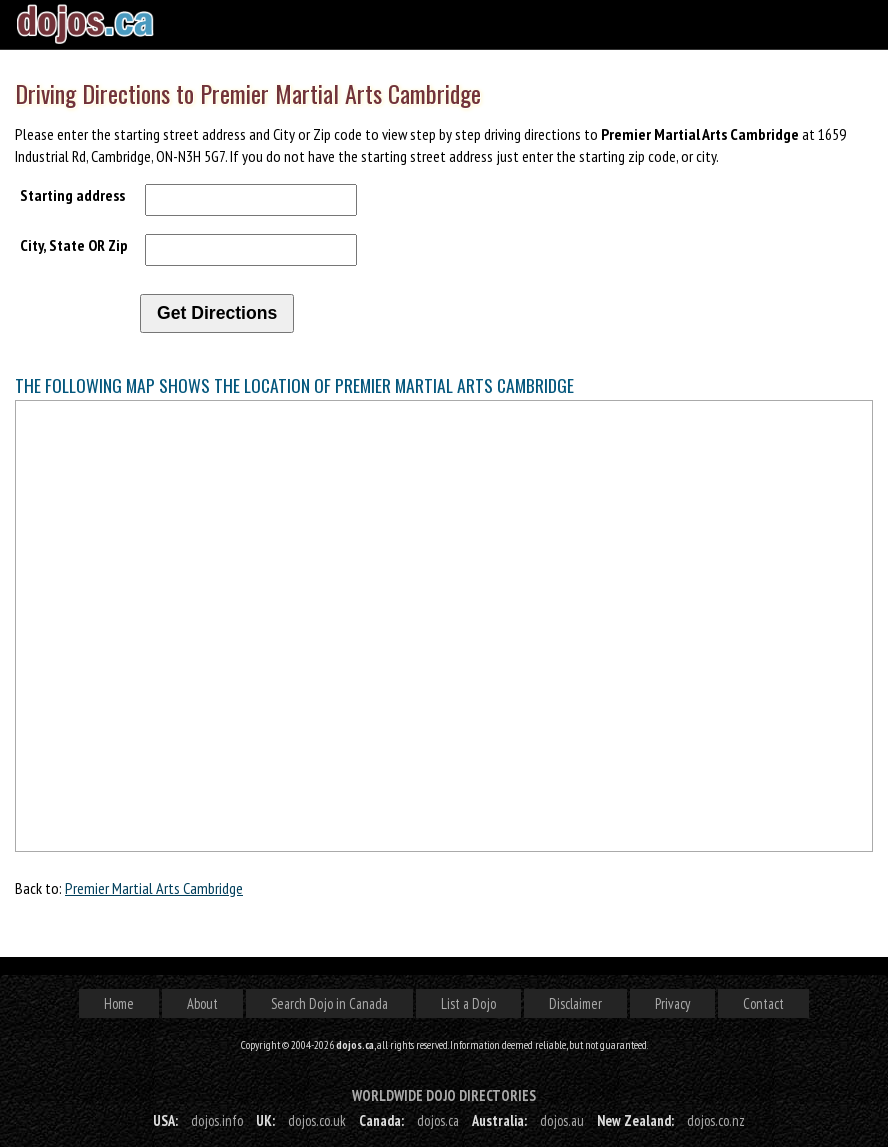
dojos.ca (438, 1120)
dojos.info (217, 1120)
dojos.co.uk (317, 1120)
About (202, 1003)
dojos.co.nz (716, 1120)
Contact (763, 1003)
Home (119, 1003)
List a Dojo (468, 1003)
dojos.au (562, 1120)
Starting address (72, 195)
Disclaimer (575, 1003)
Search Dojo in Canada (329, 1003)
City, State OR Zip (74, 245)
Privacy (672, 1003)
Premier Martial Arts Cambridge (154, 888)
